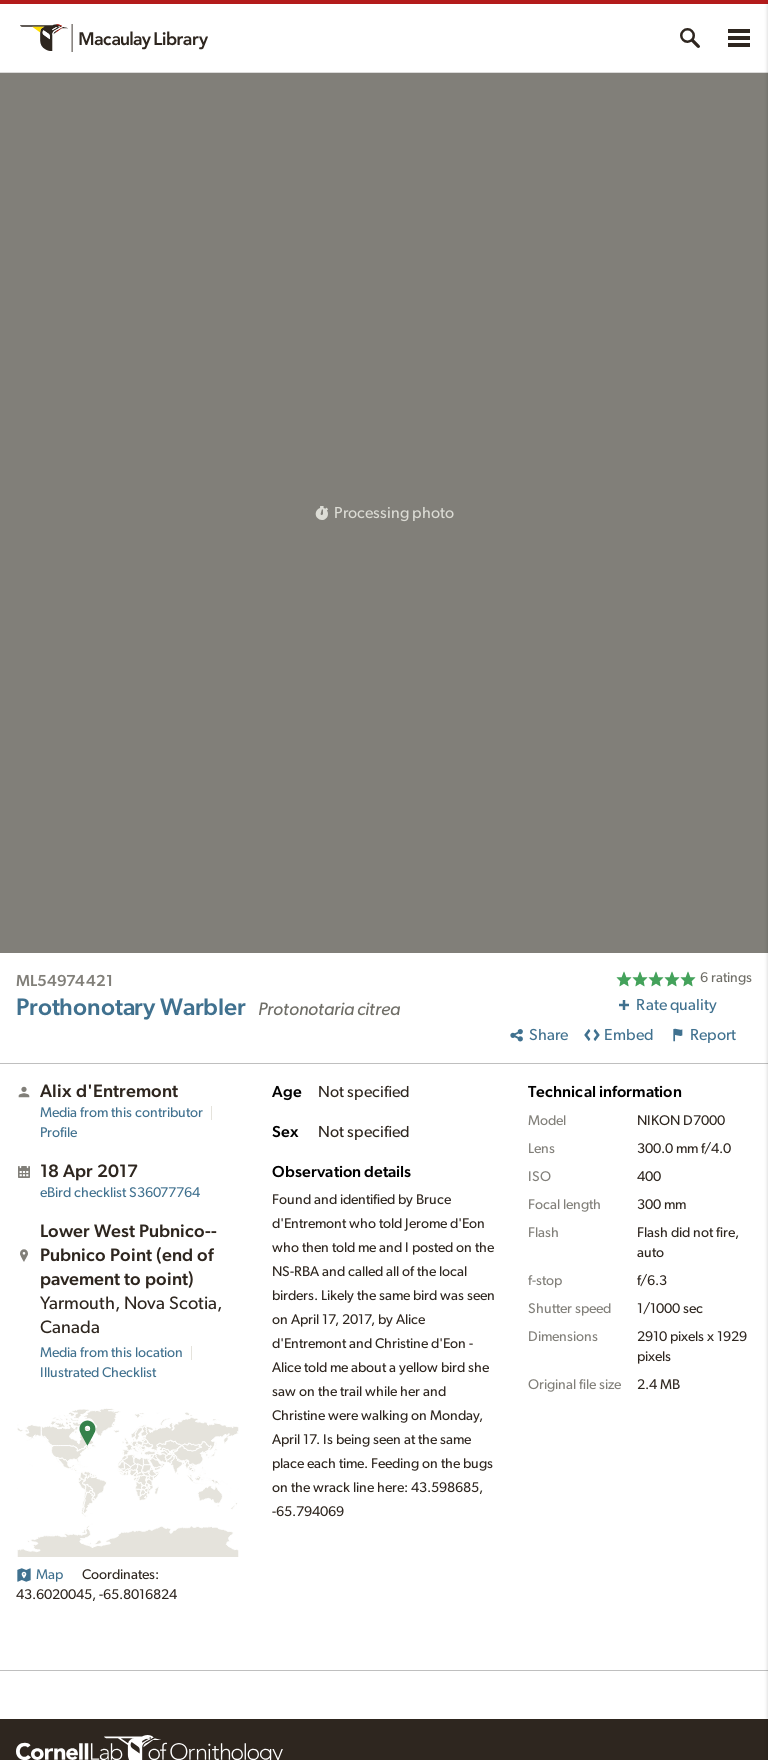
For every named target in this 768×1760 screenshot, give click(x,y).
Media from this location (111, 1353)
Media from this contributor (121, 1113)
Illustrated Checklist (98, 1373)
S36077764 (120, 1193)
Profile (58, 1133)
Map (39, 1575)
